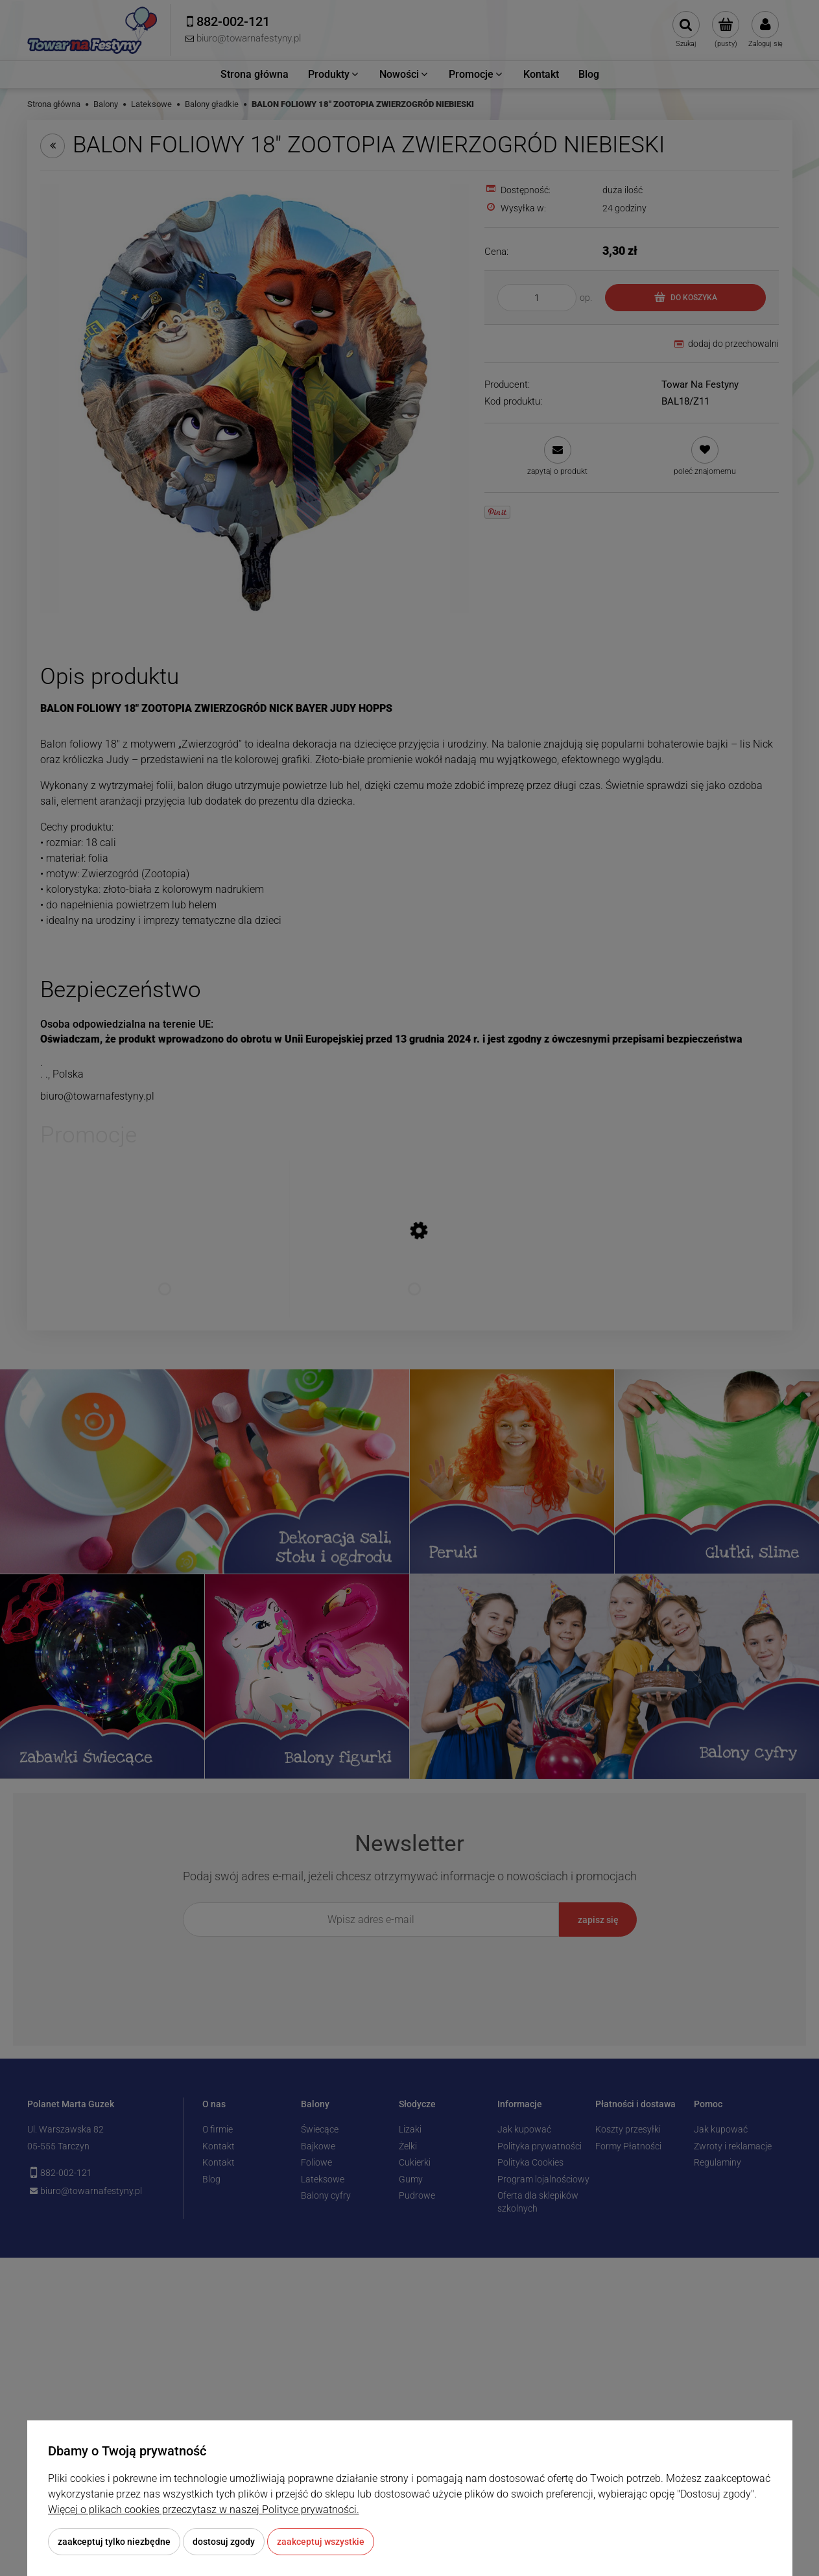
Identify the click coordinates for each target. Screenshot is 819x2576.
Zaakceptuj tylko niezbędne (114, 2541)
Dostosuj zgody (224, 2541)
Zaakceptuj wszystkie (320, 2541)
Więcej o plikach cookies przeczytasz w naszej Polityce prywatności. (203, 2509)
